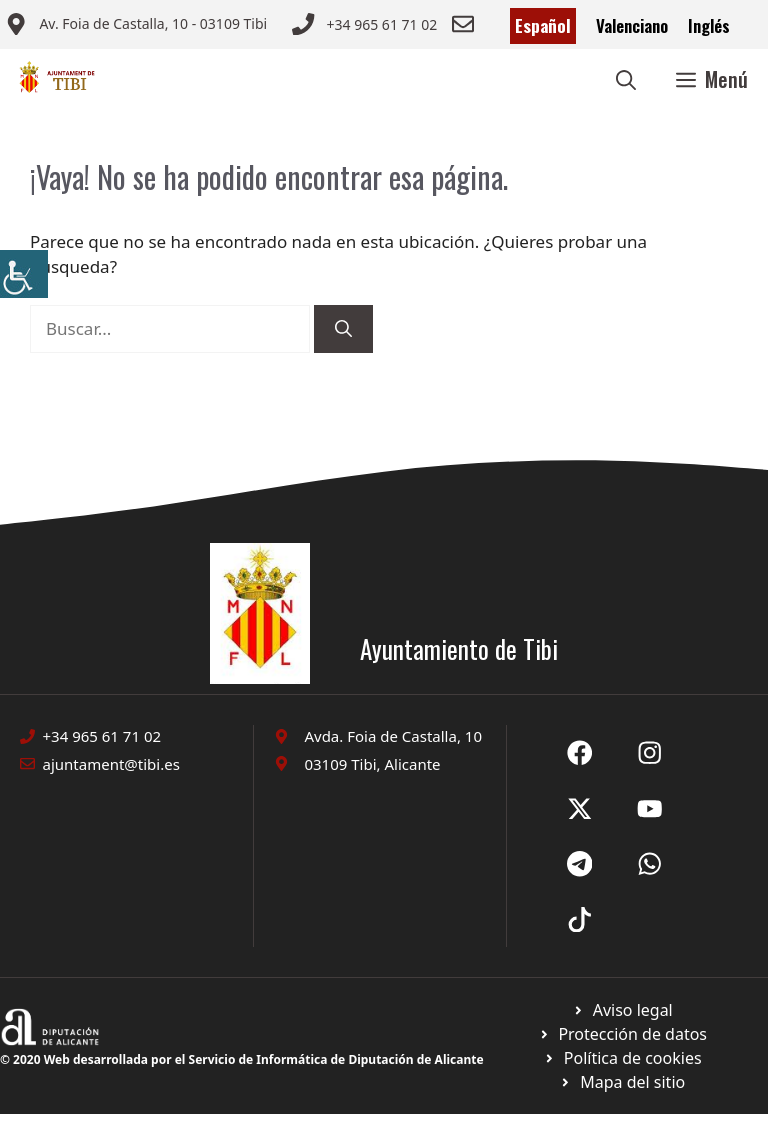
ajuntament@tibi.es (111, 764)
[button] (626, 79)
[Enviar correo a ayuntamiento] (136, 26)
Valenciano (632, 25)
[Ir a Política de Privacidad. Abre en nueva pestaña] (622, 1010)
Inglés (709, 25)
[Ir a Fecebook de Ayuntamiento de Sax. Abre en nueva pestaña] (580, 753)
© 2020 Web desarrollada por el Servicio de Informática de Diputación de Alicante (242, 1059)
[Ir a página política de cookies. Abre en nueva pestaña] (622, 1034)
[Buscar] (343, 329)
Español (543, 25)
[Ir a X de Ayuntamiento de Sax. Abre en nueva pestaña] (650, 753)
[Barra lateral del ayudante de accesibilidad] (24, 274)
